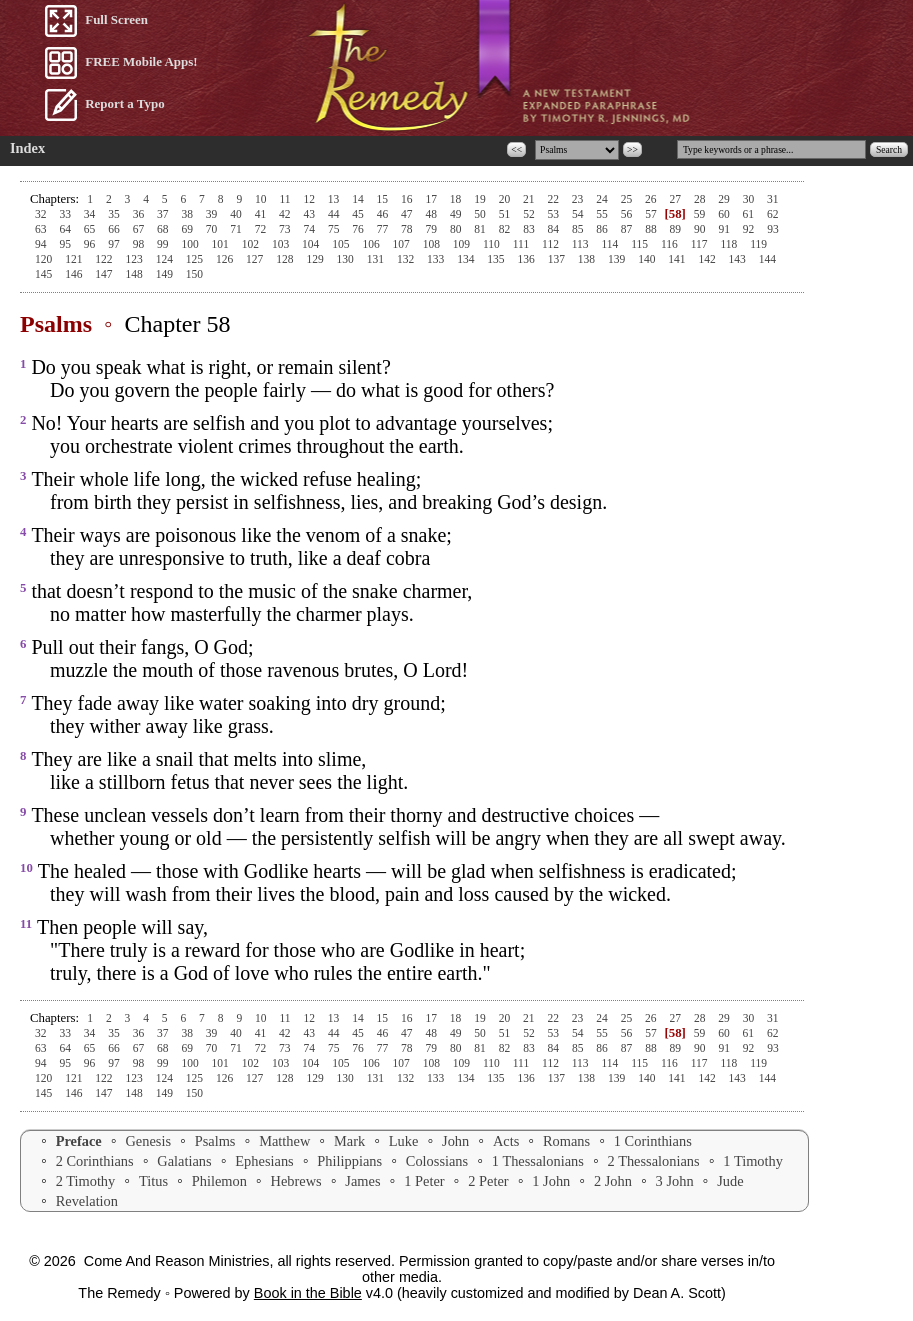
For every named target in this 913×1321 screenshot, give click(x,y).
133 (437, 259)
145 (45, 274)
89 (677, 229)
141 (678, 259)
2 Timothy (86, 1181)
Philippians (349, 1161)
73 (286, 229)
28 (701, 199)
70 (213, 229)
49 (457, 214)
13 (335, 199)
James (362, 1181)
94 (42, 244)
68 (164, 229)
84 (555, 229)
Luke (404, 1141)
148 (135, 274)
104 (312, 244)
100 (191, 244)
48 (433, 214)
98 (140, 244)
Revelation (87, 1201)
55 (603, 214)
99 (164, 244)
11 (286, 199)
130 (347, 259)
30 (750, 199)
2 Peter (488, 1181)
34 (91, 214)
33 (66, 214)
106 (372, 244)
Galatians (184, 1161)
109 (463, 244)
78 (408, 229)
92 (750, 229)
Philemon (219, 1181)
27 (676, 199)
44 (335, 214)
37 (164, 214)
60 (725, 214)
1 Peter (424, 1181)
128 (286, 259)
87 (628, 229)
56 (628, 214)
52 (530, 214)
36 (140, 214)
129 (316, 259)
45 (359, 214)
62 (773, 214)
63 (42, 229)
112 (552, 244)
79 (433, 229)
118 (730, 244)
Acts (506, 1141)
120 (45, 259)
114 (612, 244)
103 (282, 244)
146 (75, 274)
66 (115, 229)
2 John (613, 1181)
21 (530, 199)
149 (166, 274)
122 (105, 259)
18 (457, 199)
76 (359, 229)
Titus (153, 1181)
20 (506, 199)
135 (497, 259)
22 (554, 199)
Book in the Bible (308, 1293)
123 (135, 259)
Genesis (148, 1141)
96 (91, 244)
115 (641, 244)
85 (579, 229)
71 (237, 229)
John (455, 1141)
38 (188, 214)
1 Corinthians (653, 1141)
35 (115, 214)
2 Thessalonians (654, 1161)
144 (767, 259)
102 (252, 244)
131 (377, 259)
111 (522, 244)
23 (579, 199)
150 (194, 274)
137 (558, 259)
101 (222, 244)
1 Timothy (753, 1161)
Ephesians (264, 1161)
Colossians (437, 1161)
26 (652, 199)
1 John (551, 1181)
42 (286, 214)
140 (648, 259)
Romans (566, 1141)
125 (196, 259)
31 (773, 199)
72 (262, 229)
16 (408, 199)
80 (457, 229)
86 (603, 229)
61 (750, 214)
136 (528, 259)
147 (105, 274)
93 (773, 229)
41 (262, 214)
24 (603, 199)
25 (628, 199)
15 (384, 199)
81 (481, 229)
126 (226, 259)
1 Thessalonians (538, 1161)
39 (213, 214)
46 (384, 214)
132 (407, 259)
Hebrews (296, 1181)
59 (699, 214)
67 (140, 229)
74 (310, 229)
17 (432, 199)
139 (618, 259)
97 (115, 244)
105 (342, 244)
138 (588, 259)
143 (739, 259)
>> (632, 149)
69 (188, 229)
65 (91, 229)
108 (433, 244)
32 (42, 214)
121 (75, 259)
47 (408, 214)
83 (530, 229)
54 (579, 214)
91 (725, 229)
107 (403, 244)
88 (652, 229)
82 (506, 229)
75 (335, 229)
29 (725, 199)
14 (359, 199)
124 (166, 259)
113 (582, 244)
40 (237, 214)
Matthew (284, 1141)
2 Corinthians (95, 1161)
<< (516, 149)
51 (506, 214)
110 (493, 244)
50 (481, 214)
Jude (730, 1181)
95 (66, 244)
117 (701, 244)
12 (310, 199)
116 (671, 244)
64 (66, 229)
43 (310, 214)
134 (467, 259)
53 (555, 214)
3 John (675, 1181)
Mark (349, 1141)
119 (758, 244)
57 (652, 214)
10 (262, 199)
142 (708, 259)
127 (256, 259)
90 (701, 229)
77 (384, 229)
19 (481, 199)
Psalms (215, 1141)
